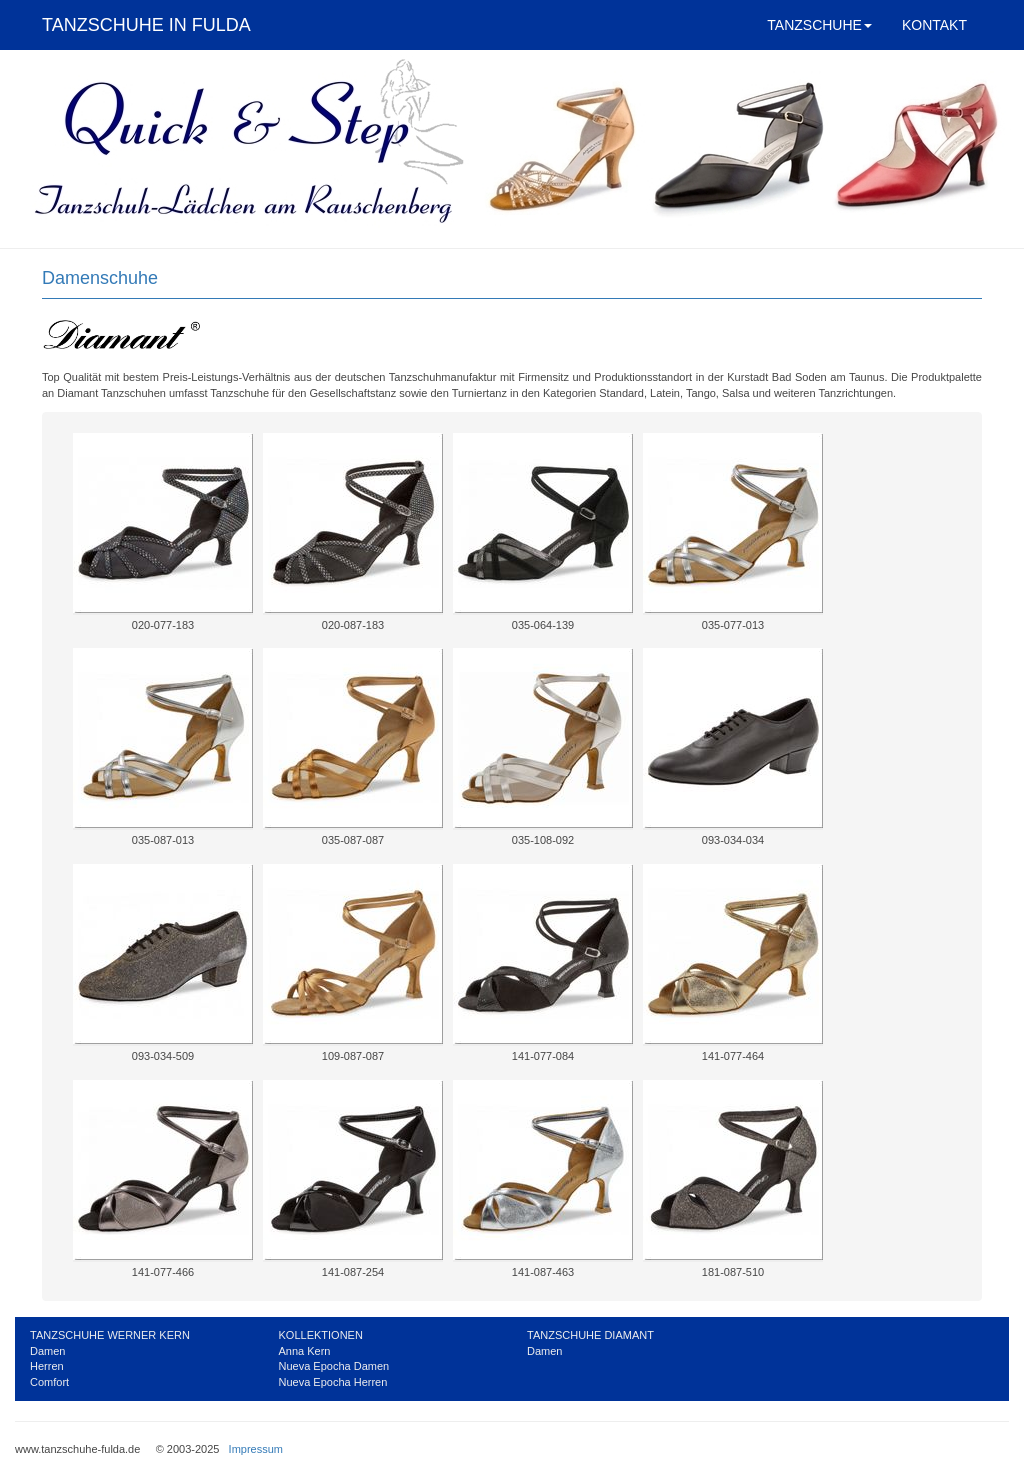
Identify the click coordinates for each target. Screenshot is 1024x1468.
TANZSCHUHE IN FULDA (146, 25)
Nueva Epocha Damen (334, 1366)
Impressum (256, 1449)
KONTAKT (934, 25)
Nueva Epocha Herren (333, 1382)
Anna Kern (305, 1351)
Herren (47, 1366)
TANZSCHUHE (819, 25)
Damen (47, 1351)
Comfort (49, 1382)
